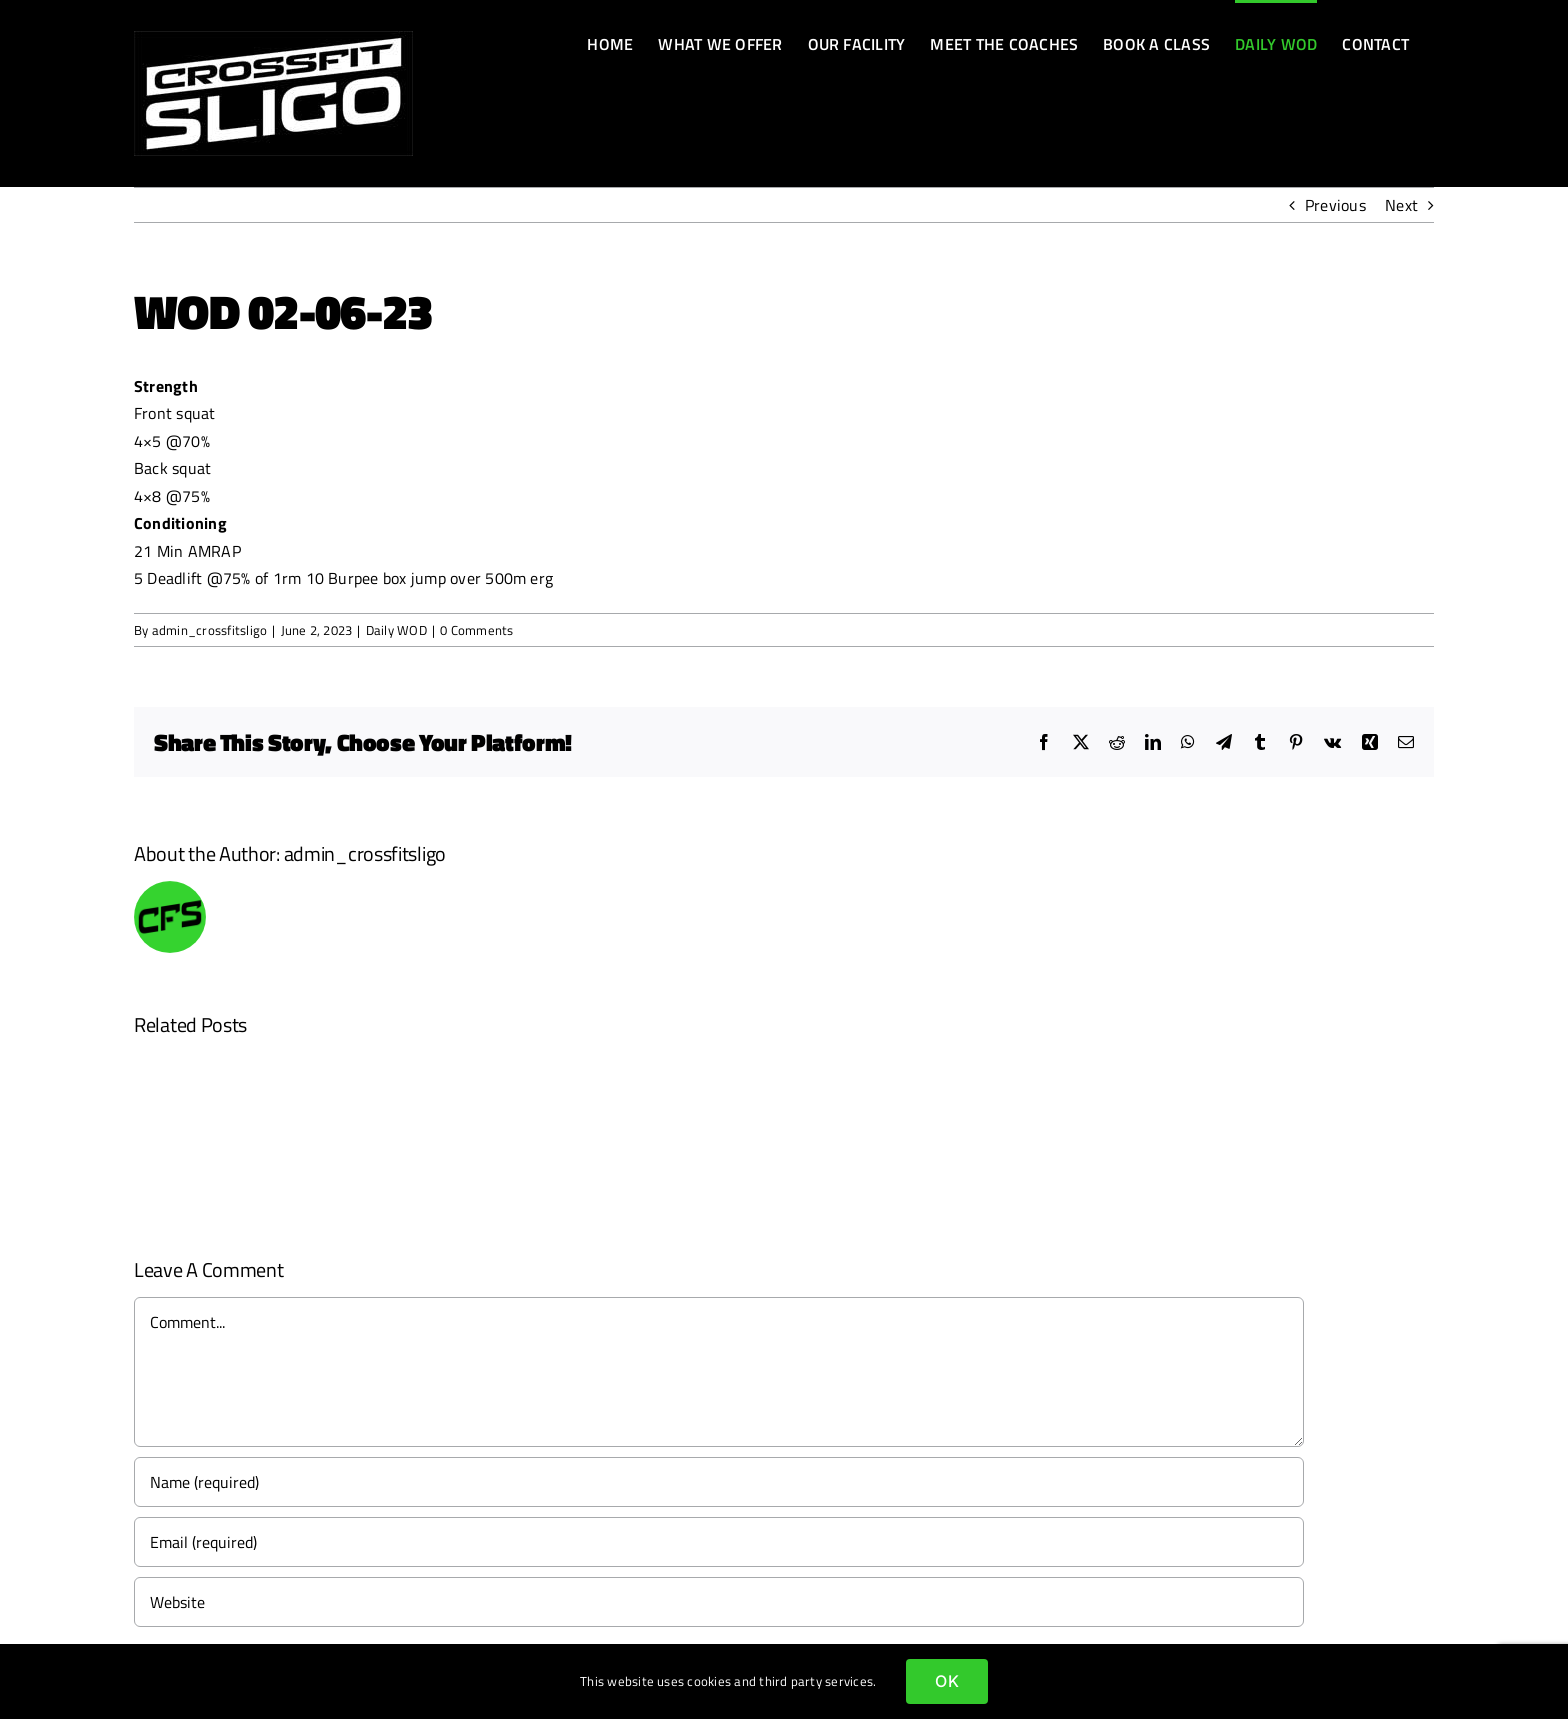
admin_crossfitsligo (210, 630)
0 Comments (476, 630)
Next (1401, 205)
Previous (1335, 205)
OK (946, 1681)
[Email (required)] (719, 1542)
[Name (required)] (719, 1482)
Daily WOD (396, 630)
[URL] (719, 1602)
